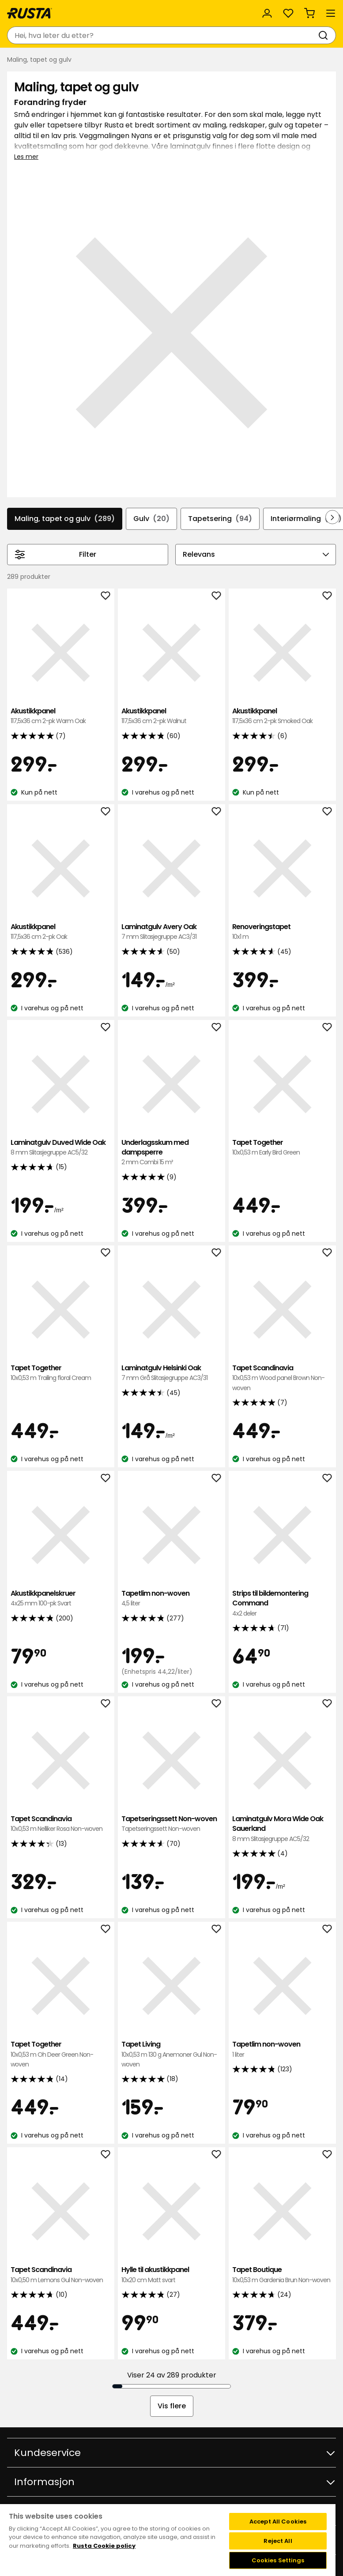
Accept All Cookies (277, 2521)
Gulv (151, 519)
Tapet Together (282, 1148)
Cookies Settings (278, 2560)
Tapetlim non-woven (171, 1599)
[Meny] (330, 13)
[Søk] (324, 35)
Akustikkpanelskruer (61, 1599)
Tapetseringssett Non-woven (171, 1824)
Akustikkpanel (61, 716)
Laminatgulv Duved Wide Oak (61, 1148)
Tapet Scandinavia (282, 1378)
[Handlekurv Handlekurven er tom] (309, 13)
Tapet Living (171, 2054)
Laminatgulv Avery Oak (171, 932)
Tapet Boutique (282, 2275)
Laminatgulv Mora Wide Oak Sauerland (282, 1829)
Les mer (26, 156)
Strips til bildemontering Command (282, 1603)
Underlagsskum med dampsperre (171, 1152)
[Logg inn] (267, 13)
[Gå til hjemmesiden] (29, 13)
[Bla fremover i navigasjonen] (332, 517)
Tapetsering (220, 519)
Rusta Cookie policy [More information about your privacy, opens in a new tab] (104, 2546)
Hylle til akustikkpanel (171, 2275)
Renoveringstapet (282, 932)
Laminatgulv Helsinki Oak (171, 1373)
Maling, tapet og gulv (65, 519)
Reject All (278, 2541)
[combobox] (162, 35)
